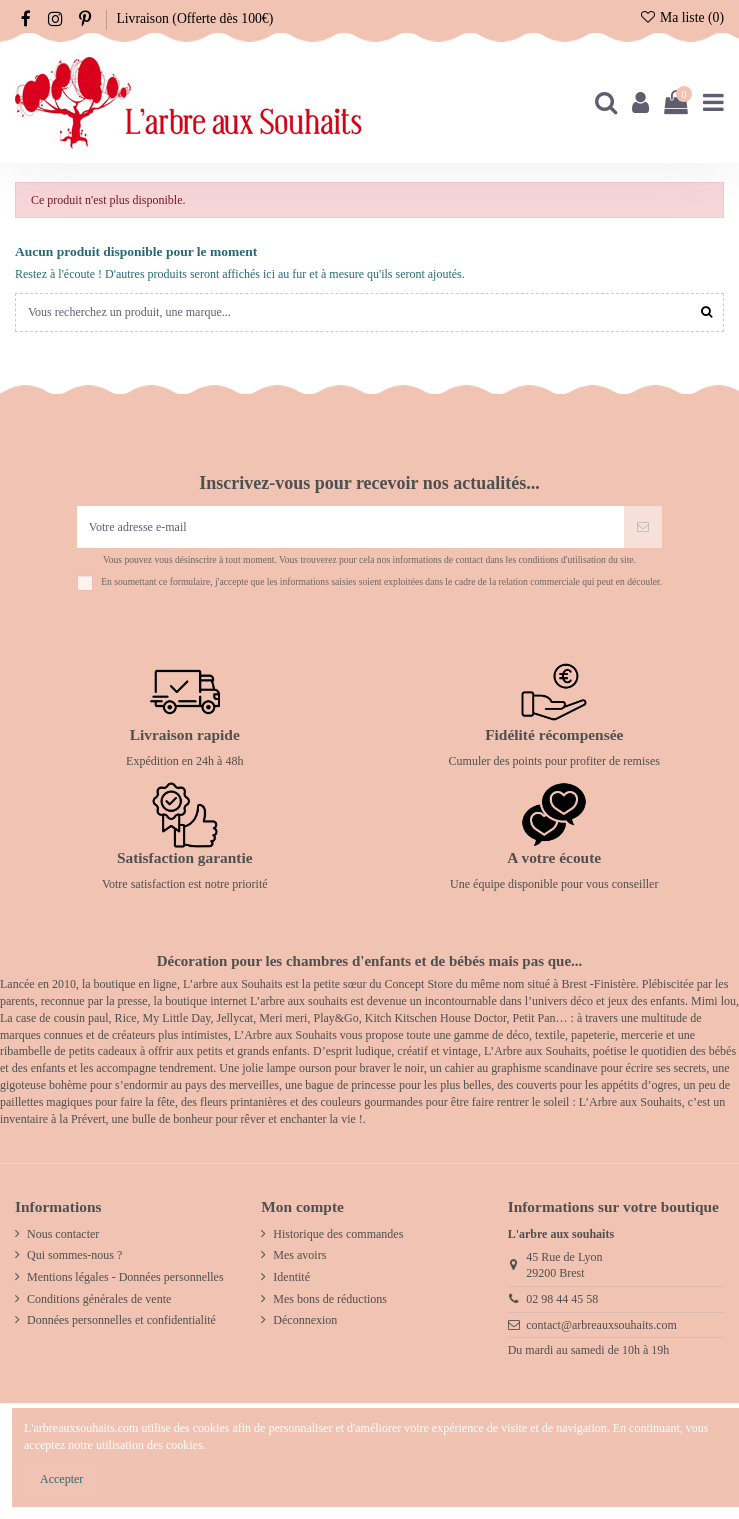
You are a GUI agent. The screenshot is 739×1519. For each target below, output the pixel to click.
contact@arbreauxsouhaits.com (601, 1325)
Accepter (61, 1479)
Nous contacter (63, 1234)
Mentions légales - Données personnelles (125, 1277)
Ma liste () (681, 17)
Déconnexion (305, 1320)
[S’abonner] (643, 527)
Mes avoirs (299, 1255)
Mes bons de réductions (330, 1299)
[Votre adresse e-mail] (350, 527)
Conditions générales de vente (99, 1299)
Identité (291, 1277)
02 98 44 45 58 (562, 1299)
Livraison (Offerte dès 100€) (194, 18)
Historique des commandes (338, 1234)
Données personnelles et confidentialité (121, 1320)
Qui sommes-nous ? (74, 1255)
